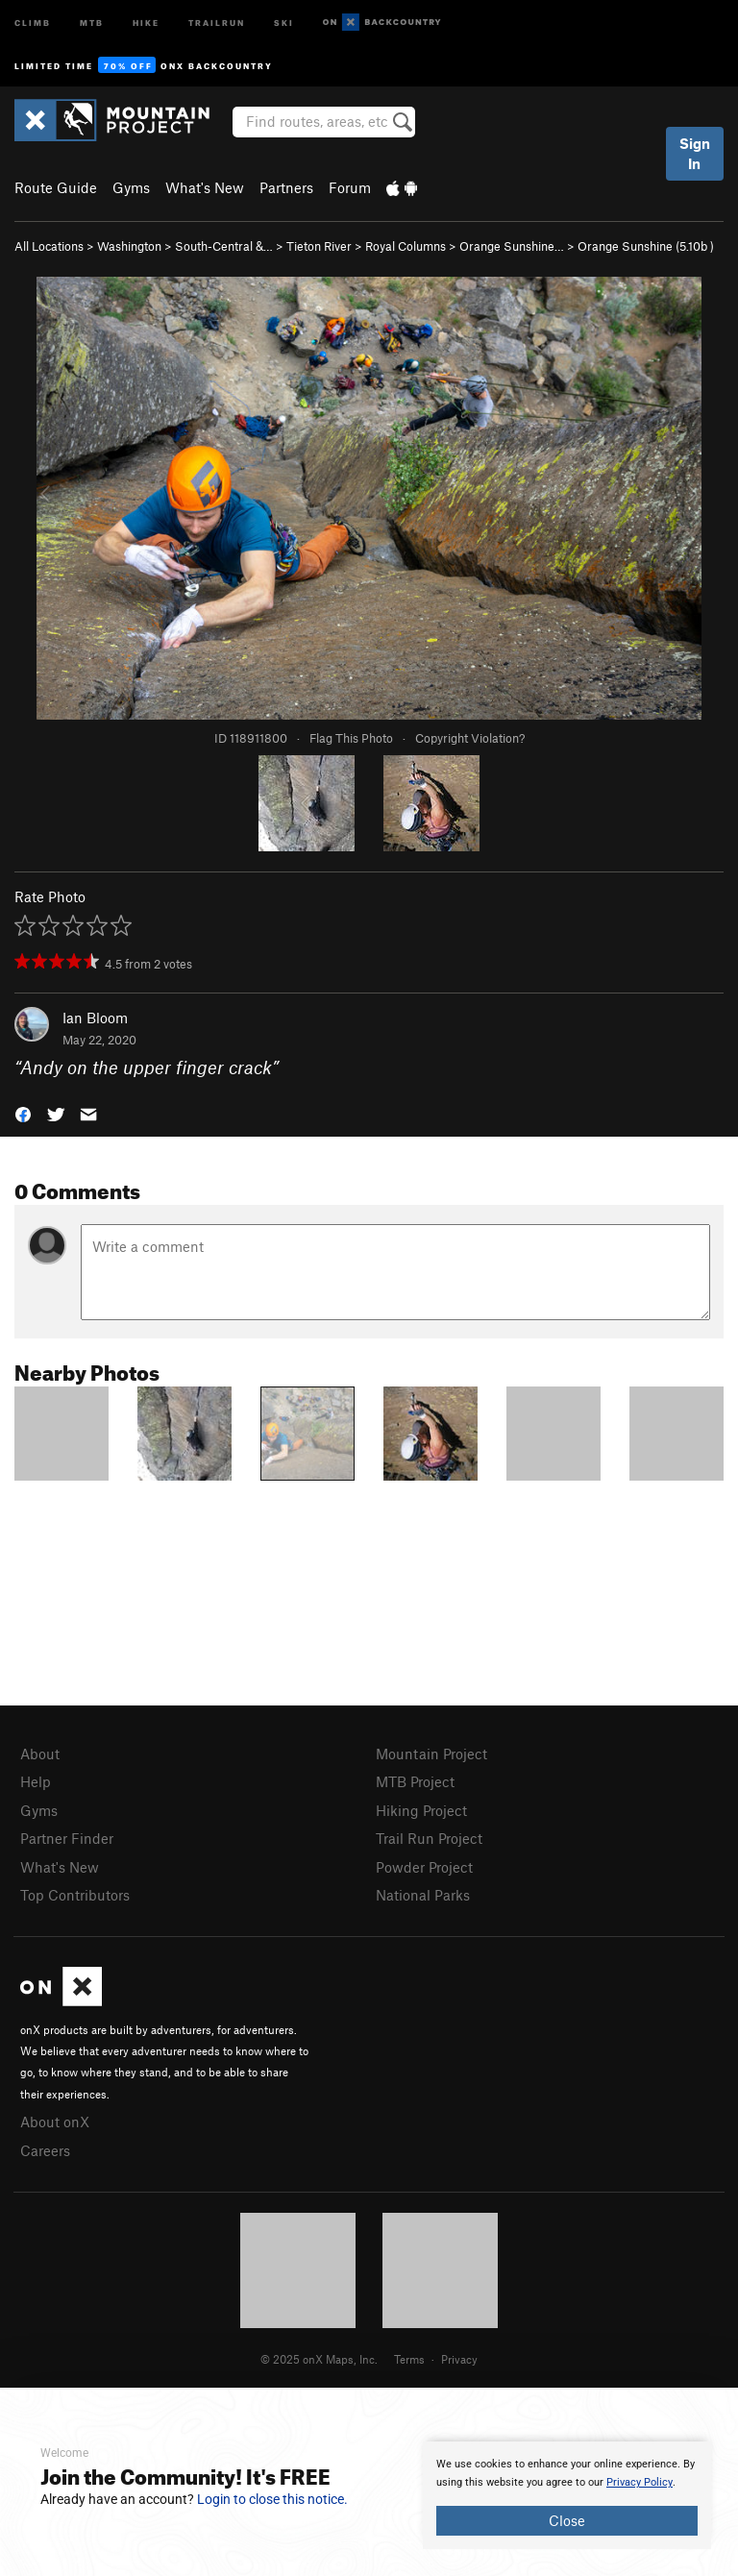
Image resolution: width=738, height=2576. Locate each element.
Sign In (694, 153)
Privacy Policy (639, 2482)
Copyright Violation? (470, 738)
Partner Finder (66, 1838)
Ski (284, 21)
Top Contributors (75, 1894)
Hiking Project (421, 1810)
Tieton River (319, 246)
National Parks (423, 1894)
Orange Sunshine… (511, 246)
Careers (45, 2150)
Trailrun (216, 21)
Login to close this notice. (272, 2499)
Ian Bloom (95, 1017)
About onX (54, 2121)
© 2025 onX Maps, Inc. (319, 2359)
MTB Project (415, 1781)
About (40, 1753)
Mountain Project (431, 1753)
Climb (32, 21)
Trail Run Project (429, 1838)
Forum (350, 187)
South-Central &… (224, 246)
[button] (23, 1112)
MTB (92, 21)
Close (567, 2520)
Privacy (459, 2359)
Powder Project (424, 1867)
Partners (286, 187)
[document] (567, 2495)
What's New (204, 187)
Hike (146, 21)
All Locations (49, 246)
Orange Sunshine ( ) (646, 246)
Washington (129, 246)
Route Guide (55, 187)
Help (35, 1781)
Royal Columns (405, 246)
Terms (409, 2359)
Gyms (131, 187)
